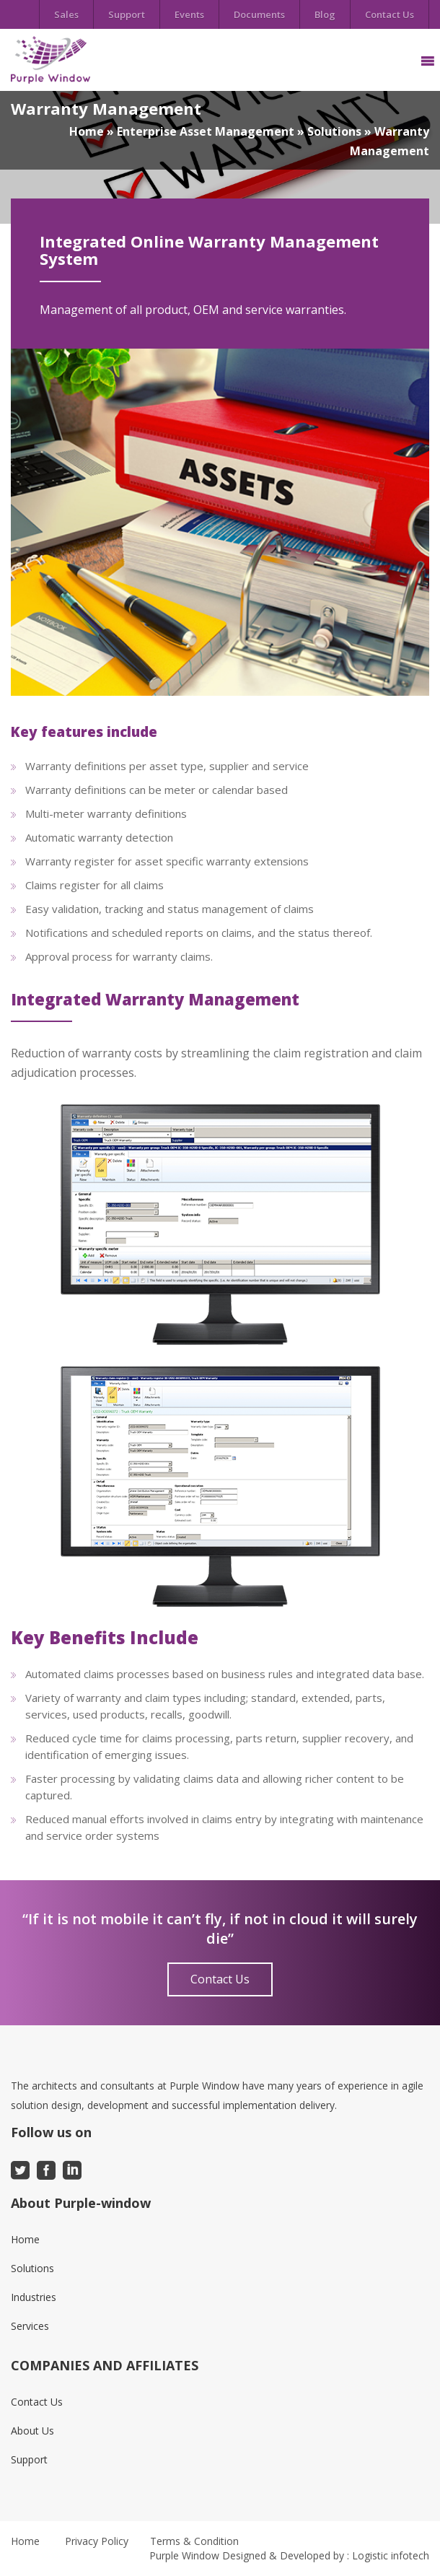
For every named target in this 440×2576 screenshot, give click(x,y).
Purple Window (184, 2555)
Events (189, 14)
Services (30, 2326)
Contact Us (389, 14)
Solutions (334, 131)
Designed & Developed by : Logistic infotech (325, 2555)
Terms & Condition (194, 2541)
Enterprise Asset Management (205, 131)
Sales (66, 14)
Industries (33, 2297)
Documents (259, 14)
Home (86, 131)
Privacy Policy (96, 2541)
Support (126, 14)
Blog (324, 14)
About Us (32, 2430)
